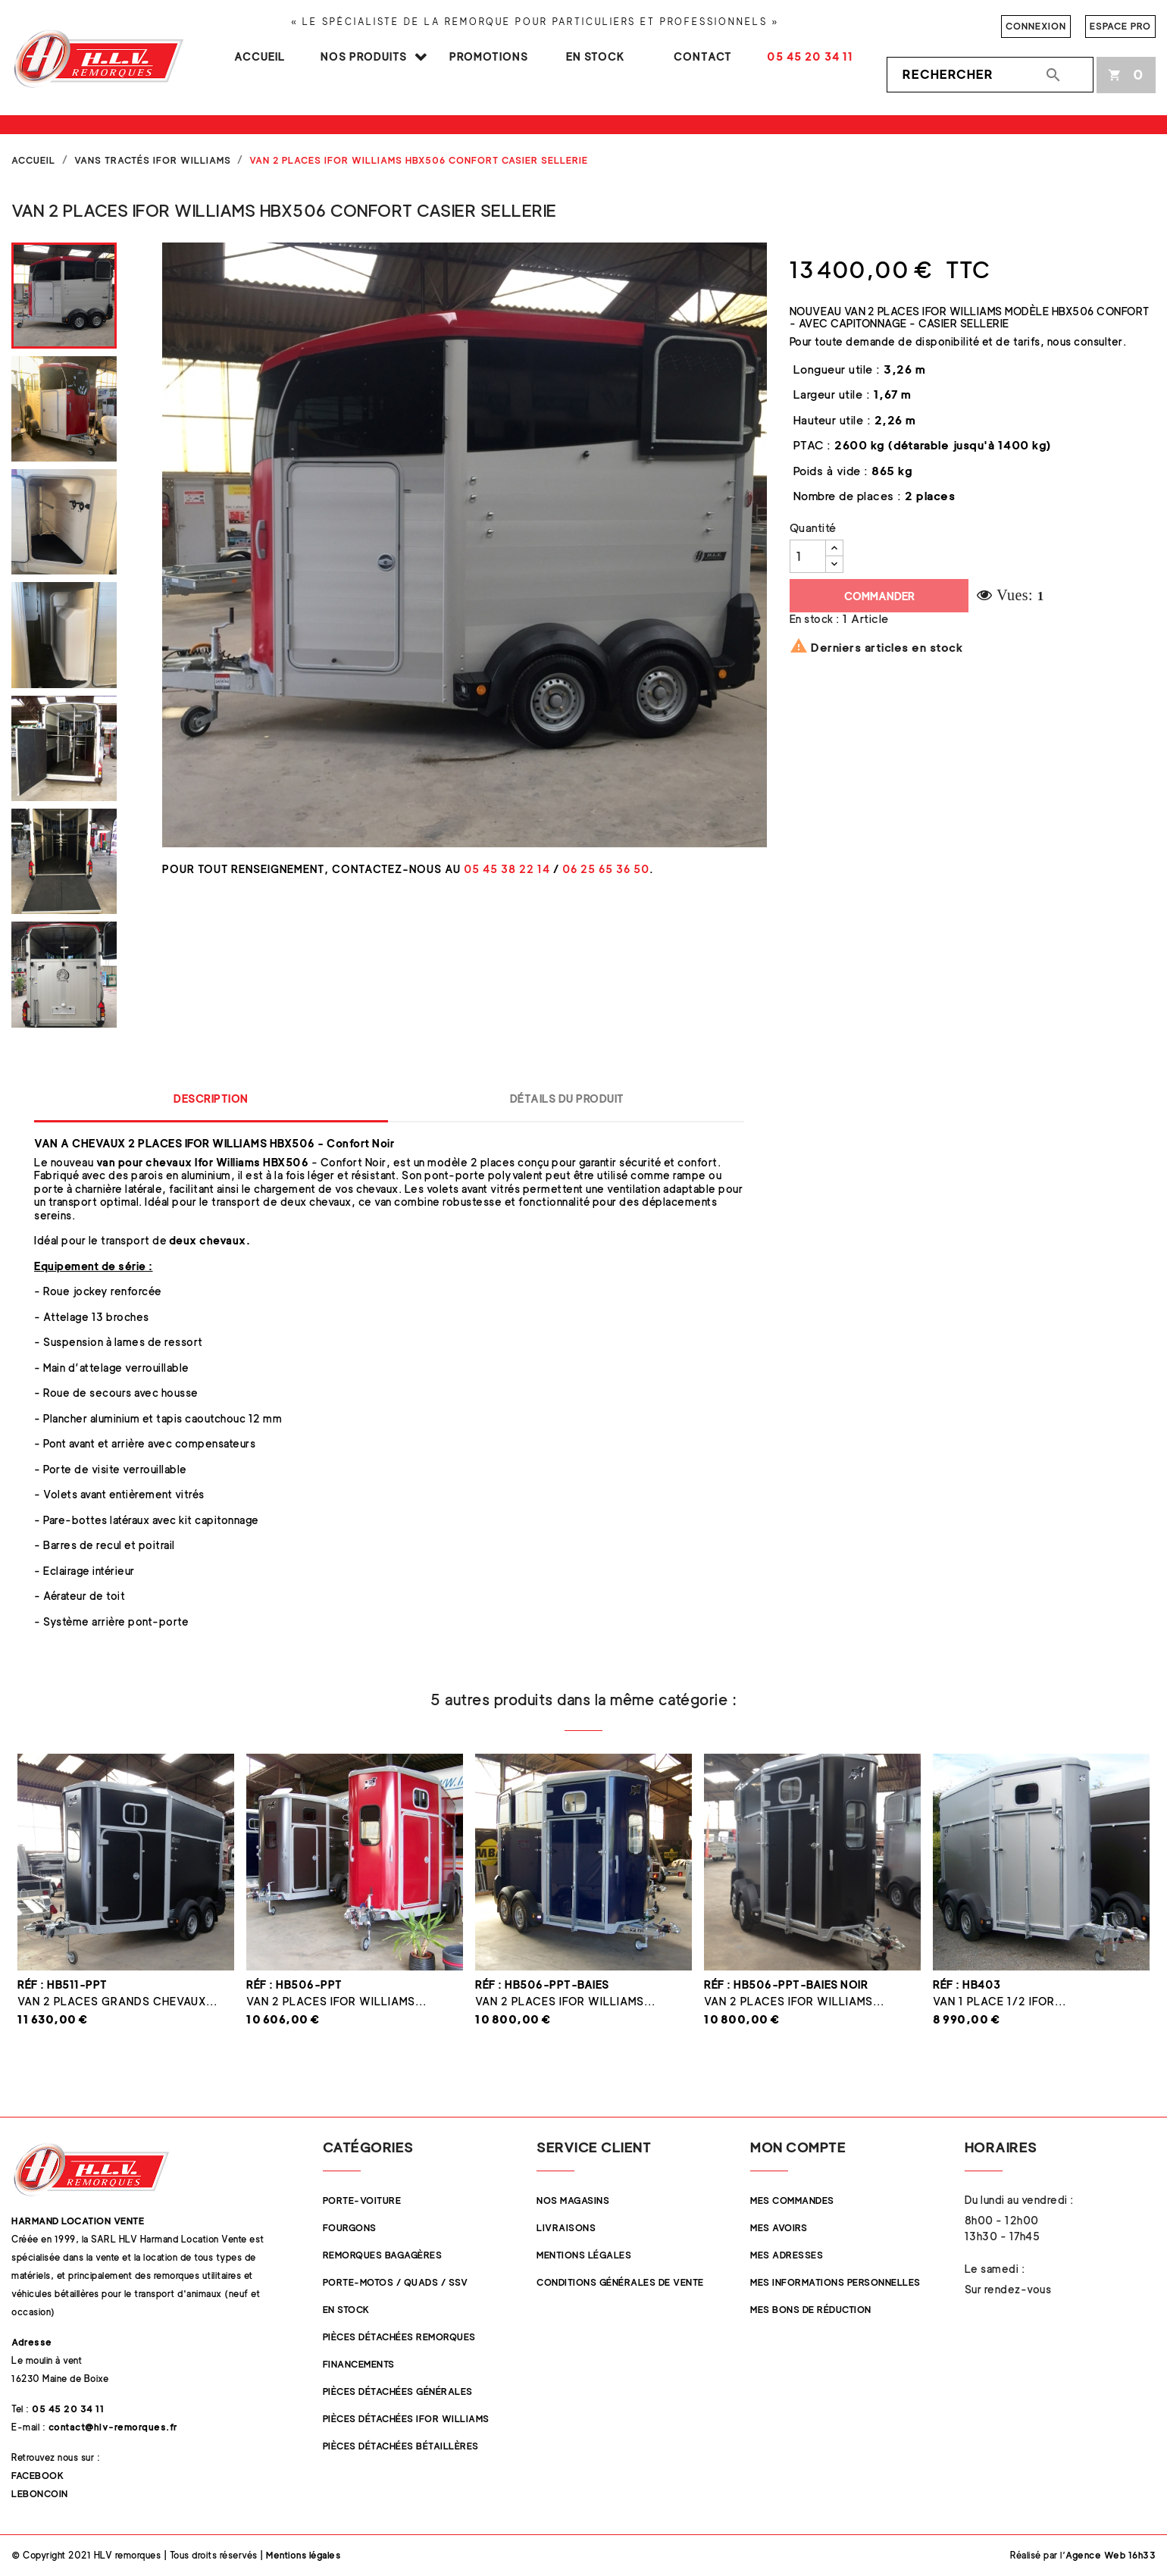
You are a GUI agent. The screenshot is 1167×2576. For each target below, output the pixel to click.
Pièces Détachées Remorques (399, 2337)
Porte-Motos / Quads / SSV (395, 2282)
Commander (879, 596)
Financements (359, 2364)
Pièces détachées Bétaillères (401, 2446)
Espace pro (1120, 26)
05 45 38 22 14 (507, 868)
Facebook (37, 2475)
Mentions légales (584, 2255)
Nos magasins (573, 2200)
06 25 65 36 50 (605, 868)
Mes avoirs (778, 2227)
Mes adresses (786, 2255)
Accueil (259, 56)
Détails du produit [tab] (567, 1098)
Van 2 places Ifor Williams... (336, 2001)
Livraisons (566, 2227)
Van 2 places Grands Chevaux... (117, 2001)
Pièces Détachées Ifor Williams (406, 2418)
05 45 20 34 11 (810, 56)
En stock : (815, 618)
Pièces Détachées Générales (398, 2391)
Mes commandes (792, 2200)
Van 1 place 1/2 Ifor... (999, 2001)
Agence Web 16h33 (1110, 2555)
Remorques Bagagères (383, 2255)
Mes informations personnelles (835, 2282)
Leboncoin (39, 2493)
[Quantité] (808, 556)
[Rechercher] (990, 75)
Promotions (488, 56)
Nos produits (364, 56)
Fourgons (350, 2227)
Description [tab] (211, 1098)
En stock (595, 56)
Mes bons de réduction (810, 2309)
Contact (703, 56)
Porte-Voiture (362, 2200)
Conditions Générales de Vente (620, 2282)
